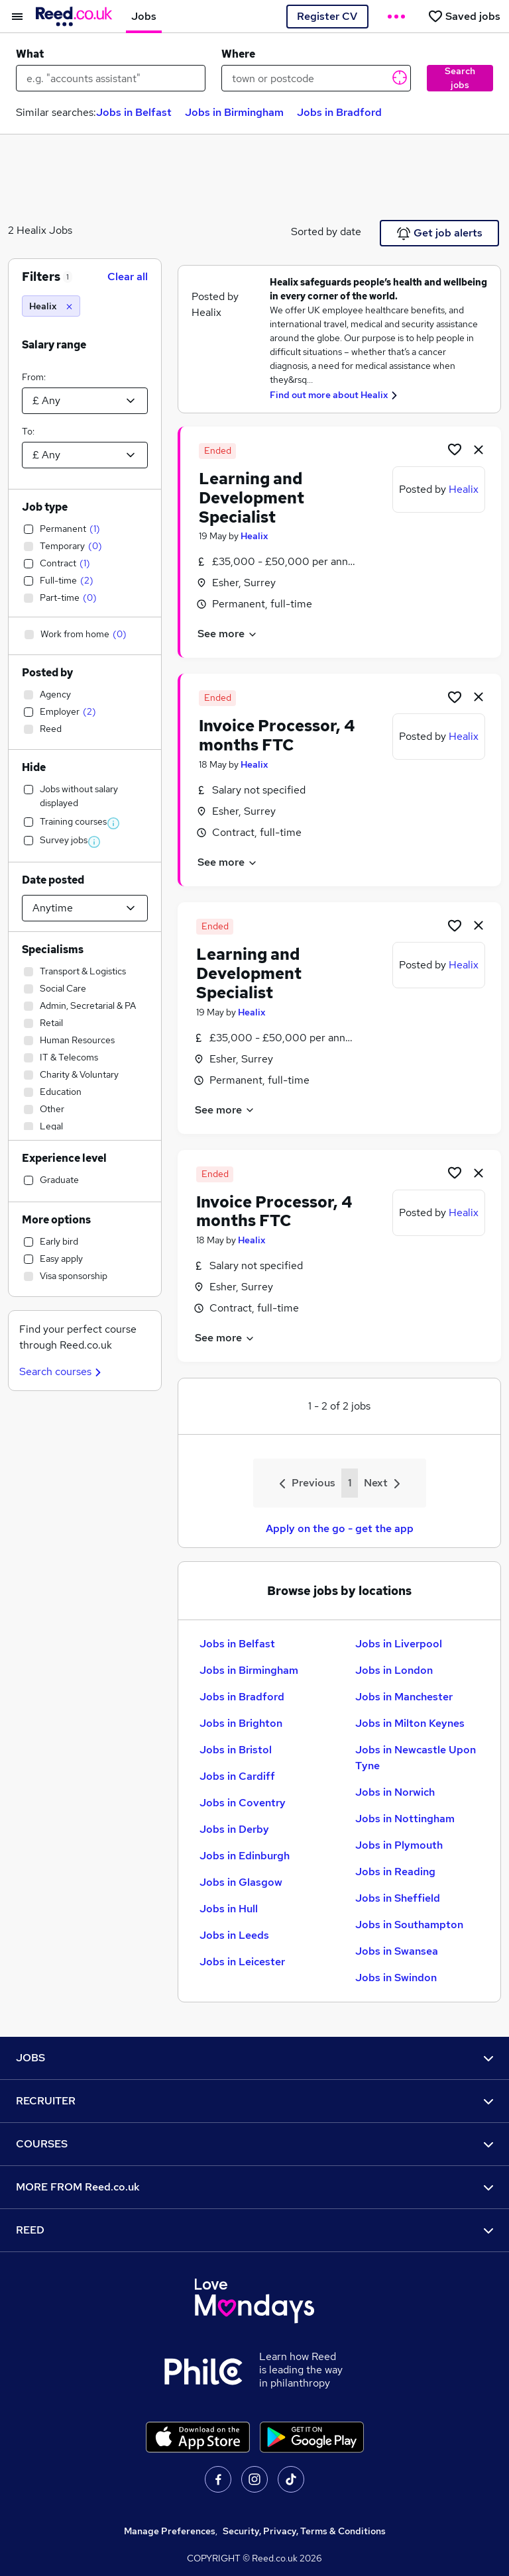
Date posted (53, 880)
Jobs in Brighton (240, 1723)
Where (238, 54)
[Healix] (51, 306)
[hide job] (478, 449)
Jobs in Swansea (396, 1951)
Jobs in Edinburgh (244, 1856)
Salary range (54, 345)
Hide (34, 767)
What (30, 54)
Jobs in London (394, 1670)
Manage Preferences (169, 2531)
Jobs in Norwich (395, 1792)
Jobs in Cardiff (237, 1776)
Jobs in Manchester (404, 1697)
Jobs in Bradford (339, 112)
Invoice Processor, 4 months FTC (277, 735)
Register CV (327, 16)
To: (28, 431)
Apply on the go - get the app (340, 1528)
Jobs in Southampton (409, 1925)
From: (34, 377)
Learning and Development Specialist (251, 497)
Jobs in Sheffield (397, 1898)
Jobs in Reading (395, 1872)
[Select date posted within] (85, 908)
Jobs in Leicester (242, 1962)
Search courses (62, 1371)
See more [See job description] (228, 634)
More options (56, 1220)
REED (254, 2230)
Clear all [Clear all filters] (127, 276)
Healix (254, 536)
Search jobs (460, 78)
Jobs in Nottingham (405, 1819)
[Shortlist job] (454, 449)
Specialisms (53, 949)
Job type (45, 507)
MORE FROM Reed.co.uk (254, 2187)
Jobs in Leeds (234, 1935)
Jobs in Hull (228, 1909)
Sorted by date (326, 231)
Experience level (64, 1158)
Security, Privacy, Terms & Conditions (304, 2531)
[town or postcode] (316, 78)
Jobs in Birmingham (234, 112)
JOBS (254, 2058)
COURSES (254, 2144)
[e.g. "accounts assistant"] (110, 78)
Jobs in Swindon (396, 1977)
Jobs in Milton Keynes (410, 1723)
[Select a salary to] (85, 455)
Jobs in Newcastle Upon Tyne (415, 1758)
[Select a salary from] (85, 400)
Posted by (47, 673)
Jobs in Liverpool (398, 1644)
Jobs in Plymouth (399, 1845)
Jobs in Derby (234, 1829)
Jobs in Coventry (242, 1803)
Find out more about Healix (329, 395)
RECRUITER (254, 2101)
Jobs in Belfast (134, 112)
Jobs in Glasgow (240, 1882)
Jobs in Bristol (235, 1750)
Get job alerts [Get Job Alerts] (439, 233)
